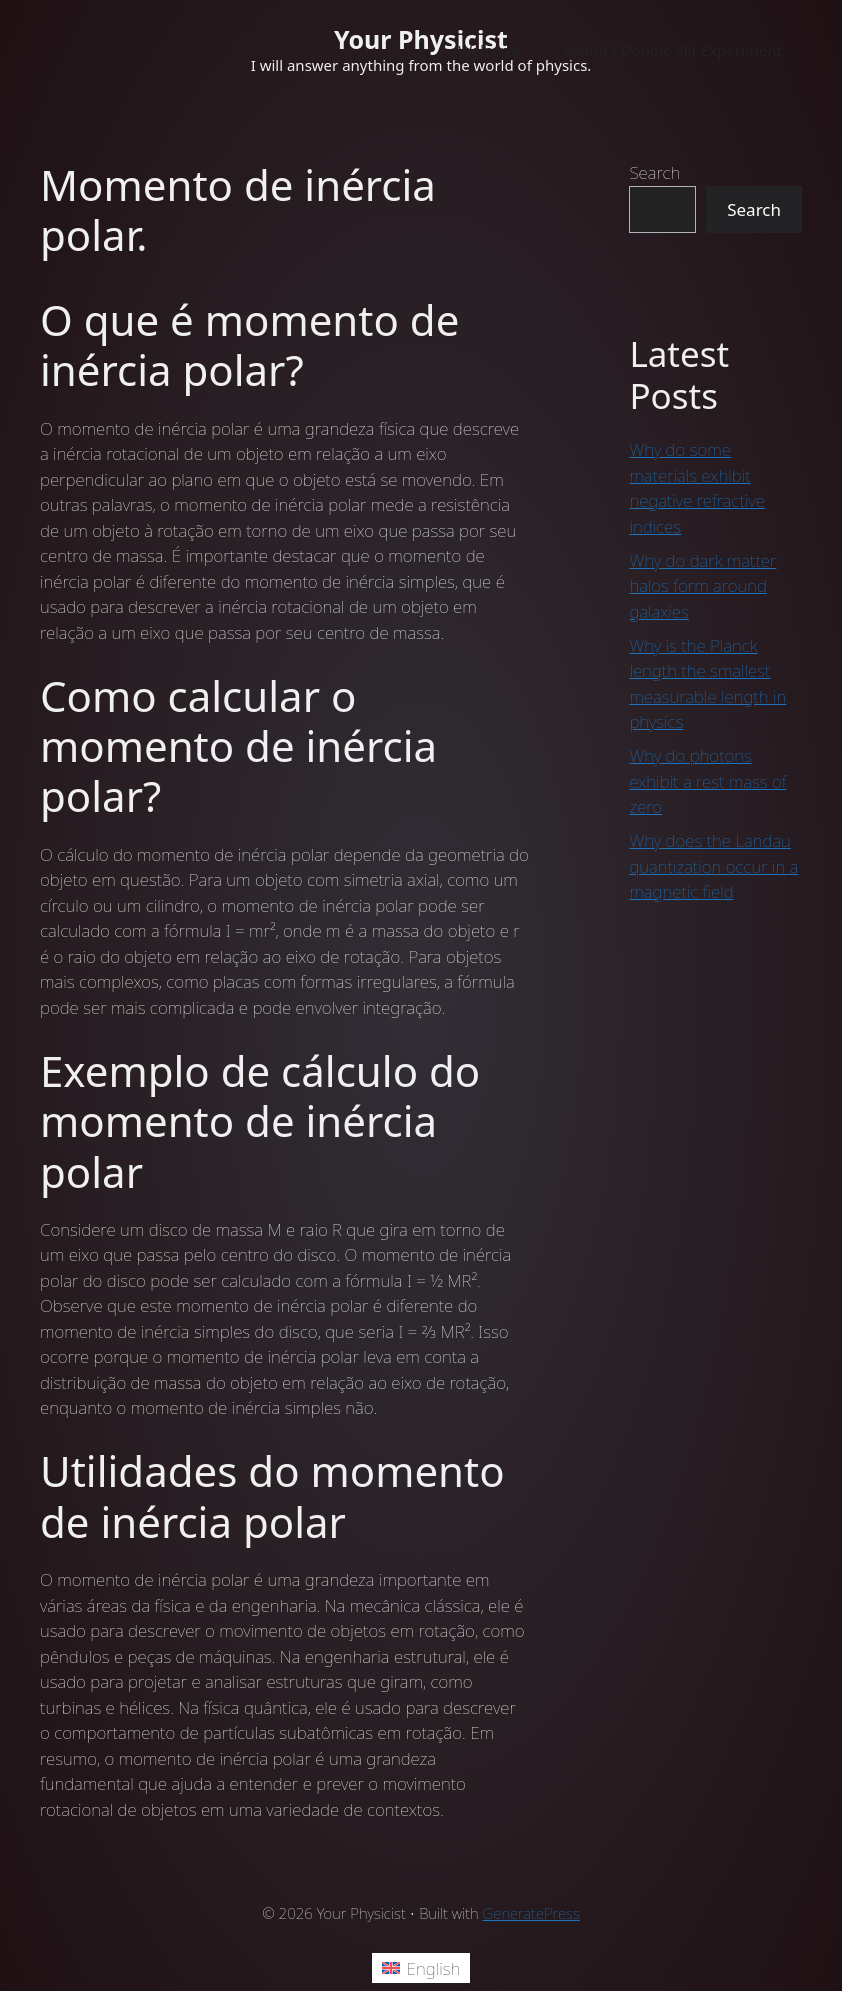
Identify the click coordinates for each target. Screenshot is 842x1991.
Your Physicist (421, 39)
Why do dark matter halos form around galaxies (702, 586)
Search (654, 172)
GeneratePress (531, 1913)
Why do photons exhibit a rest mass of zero (707, 781)
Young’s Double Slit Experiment (672, 50)
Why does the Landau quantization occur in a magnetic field (713, 866)
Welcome (490, 50)
